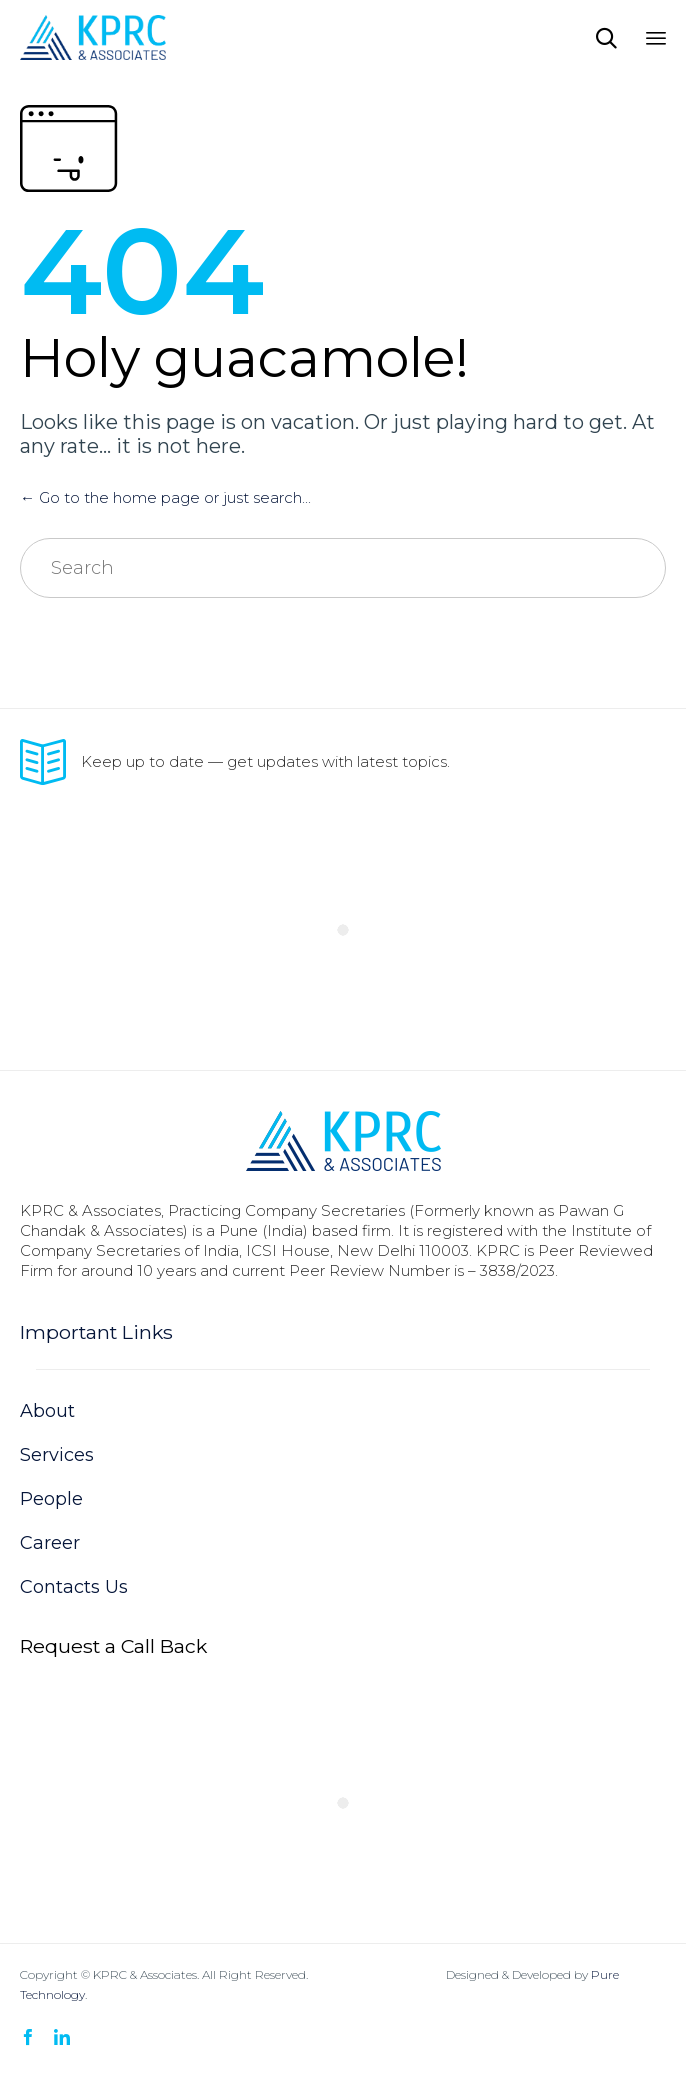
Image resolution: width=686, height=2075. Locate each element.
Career (50, 1543)
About (47, 1411)
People (51, 1499)
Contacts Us (74, 1587)
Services (57, 1455)
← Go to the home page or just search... (165, 497)
